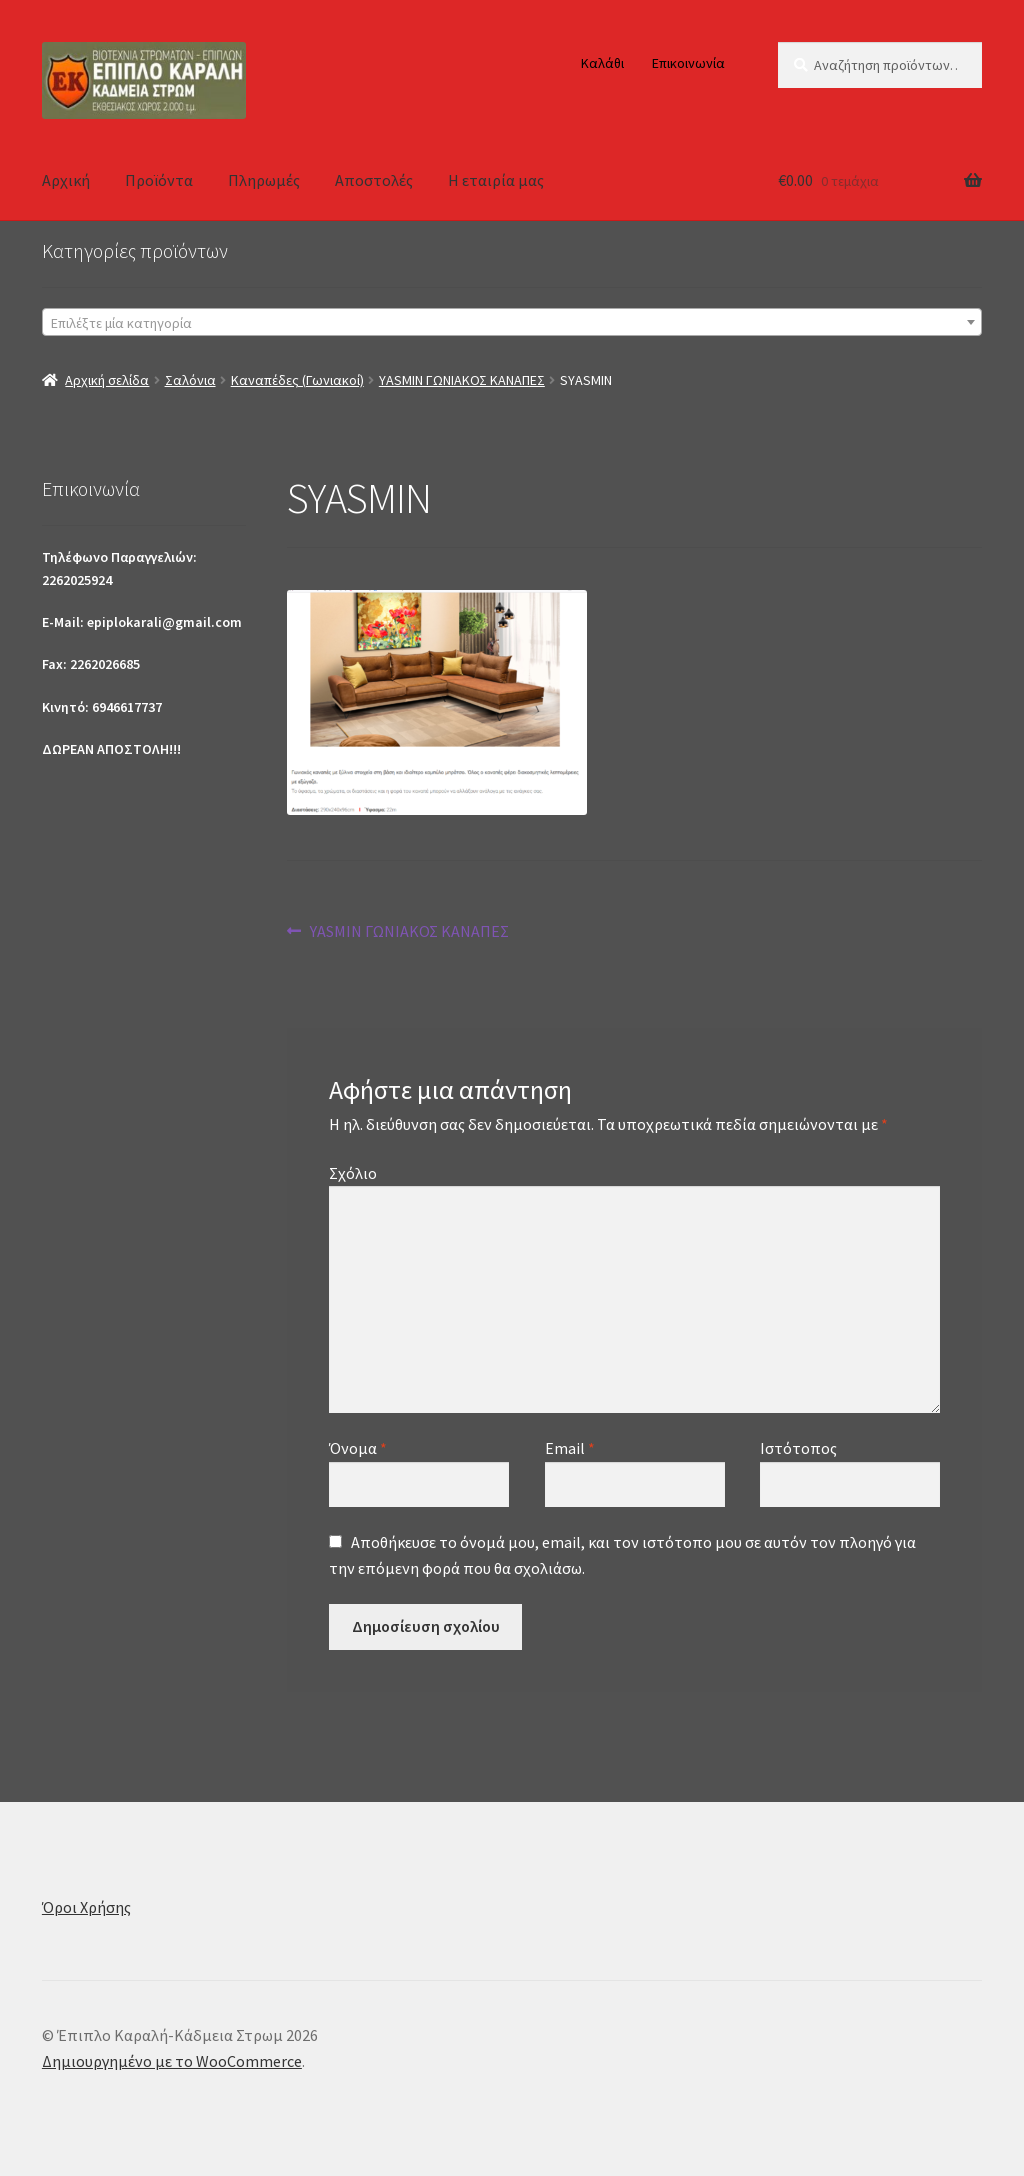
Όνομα (358, 1448)
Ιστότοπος (798, 1448)
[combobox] (512, 322)
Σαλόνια (190, 380)
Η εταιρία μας (496, 180)
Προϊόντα (159, 180)
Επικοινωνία (688, 63)
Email (570, 1448)
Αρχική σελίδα (107, 380)
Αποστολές (374, 180)
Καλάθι (602, 63)
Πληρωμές (264, 180)
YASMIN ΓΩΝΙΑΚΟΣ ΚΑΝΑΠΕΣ (462, 380)
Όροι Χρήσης (86, 1907)
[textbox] (512, 323)
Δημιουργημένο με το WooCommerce (172, 2061)
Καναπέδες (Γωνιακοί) (297, 380)
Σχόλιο (353, 1173)
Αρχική (66, 180)
